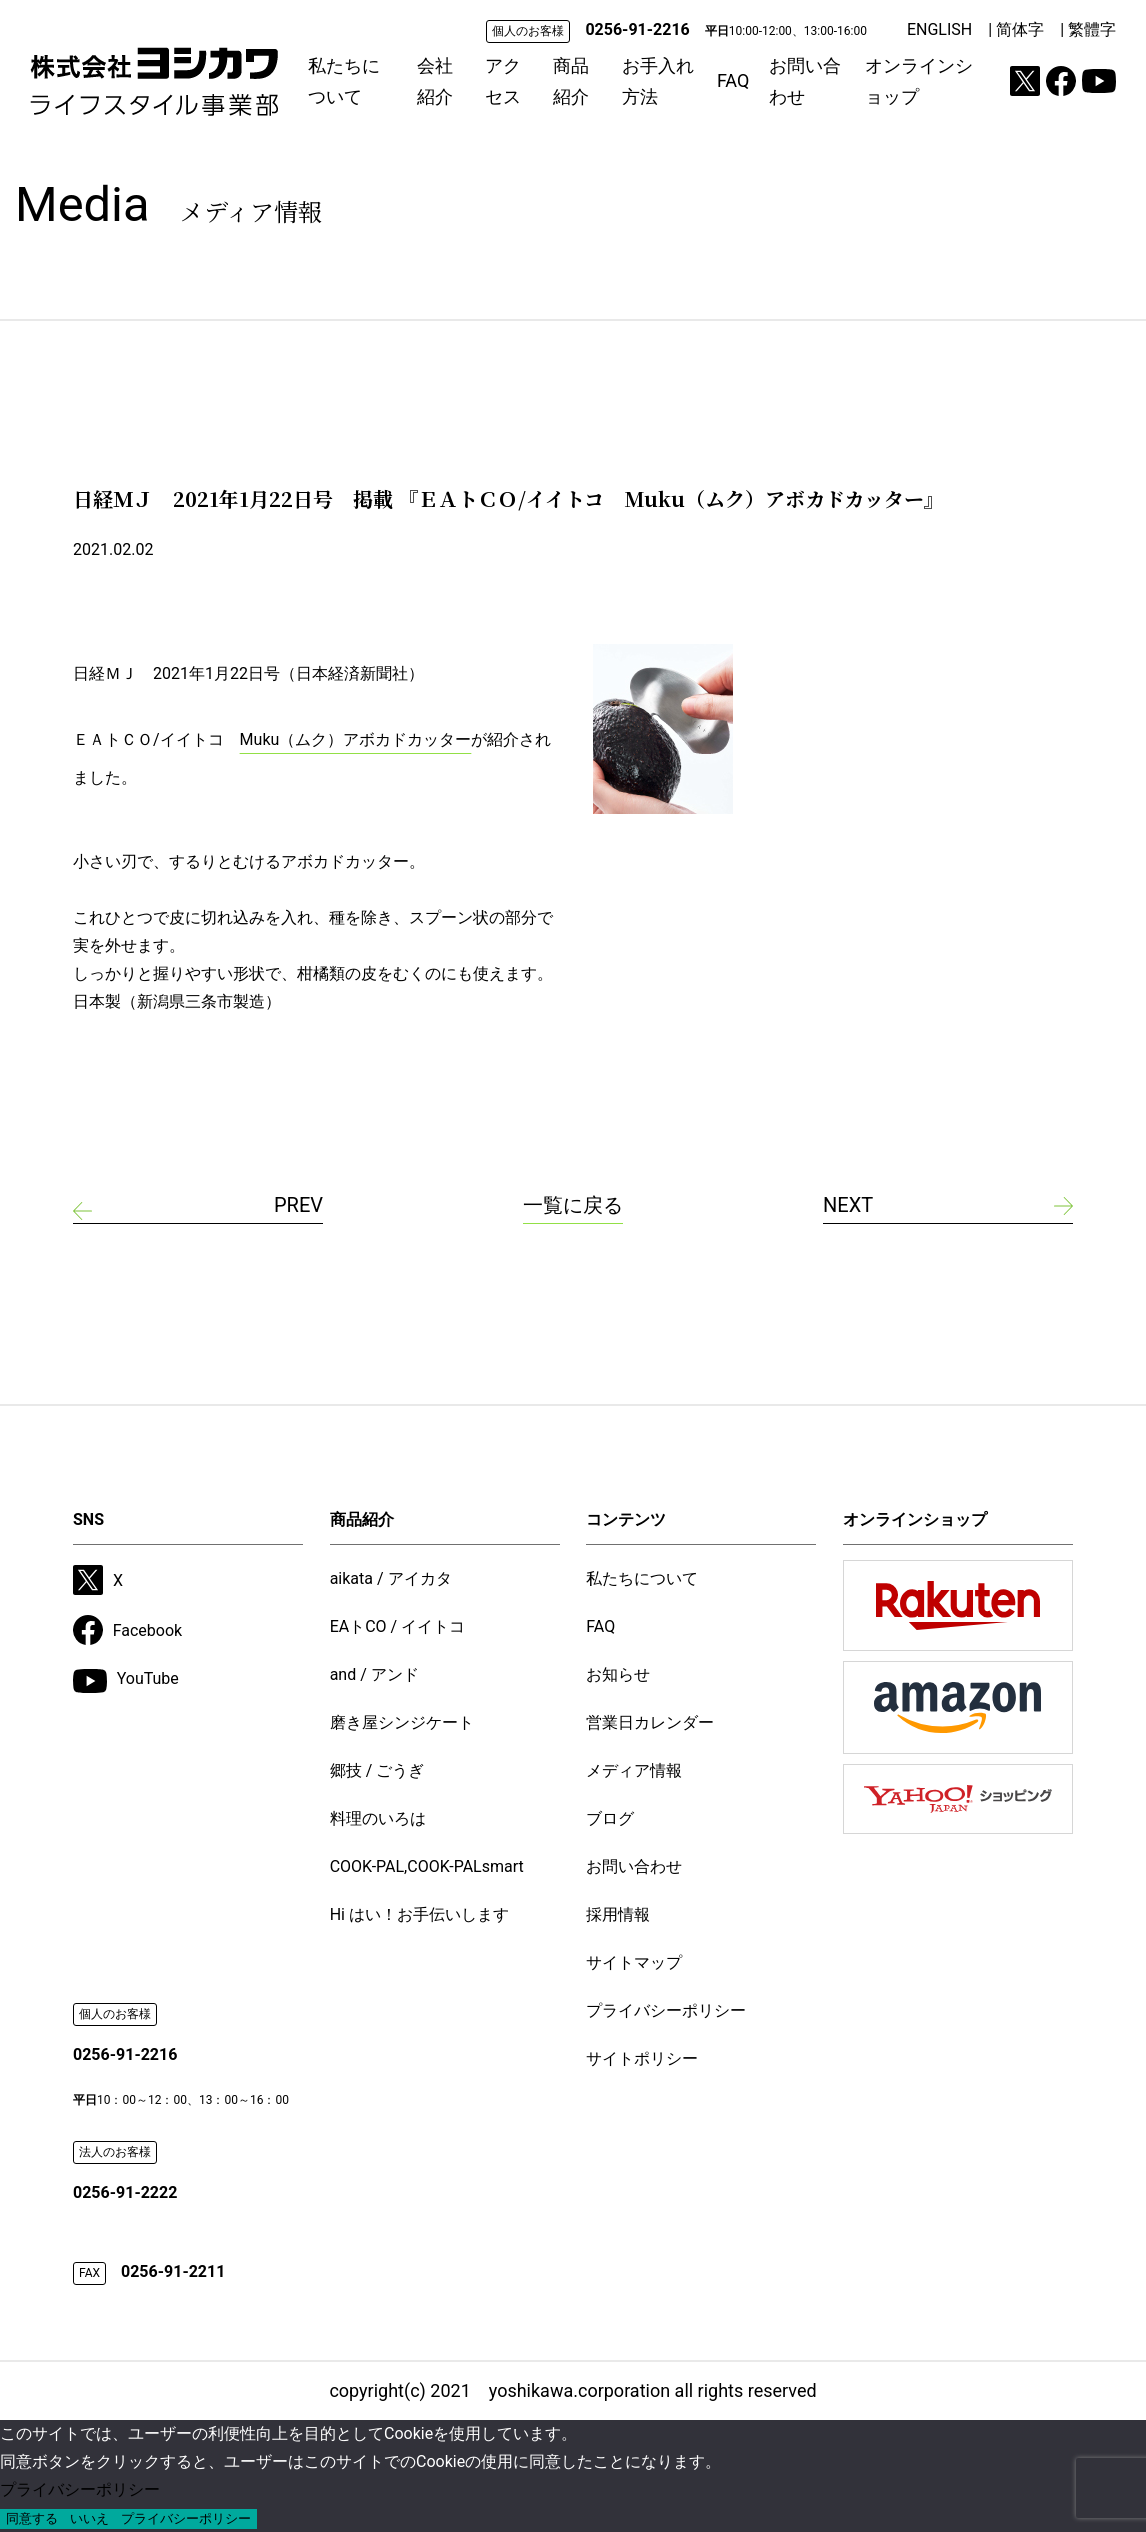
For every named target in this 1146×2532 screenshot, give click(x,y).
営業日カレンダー (650, 1722)
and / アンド (374, 1674)
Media (168, 204)
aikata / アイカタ (391, 1578)
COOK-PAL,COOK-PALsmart (427, 1866)
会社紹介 (435, 81)
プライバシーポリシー (666, 2010)
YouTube (126, 1681)
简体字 (1020, 29)
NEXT (848, 1205)
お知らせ (618, 1674)
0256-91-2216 (637, 29)
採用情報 (618, 1914)
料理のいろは (378, 1818)
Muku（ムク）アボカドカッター (356, 739)
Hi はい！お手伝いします (419, 1914)
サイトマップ (634, 1962)
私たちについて (344, 81)
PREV (298, 1205)
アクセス (503, 81)
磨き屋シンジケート (402, 1722)
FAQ (733, 80)
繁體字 (1092, 29)
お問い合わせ (805, 81)
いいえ (89, 2518)
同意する (32, 2518)
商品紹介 (571, 81)
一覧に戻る (573, 1205)
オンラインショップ (919, 81)
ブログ (610, 1818)
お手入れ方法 (658, 81)
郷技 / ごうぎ (377, 1770)
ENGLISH (939, 29)
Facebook (127, 1630)
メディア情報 (634, 1770)
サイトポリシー (642, 2058)
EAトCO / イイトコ (398, 1626)
